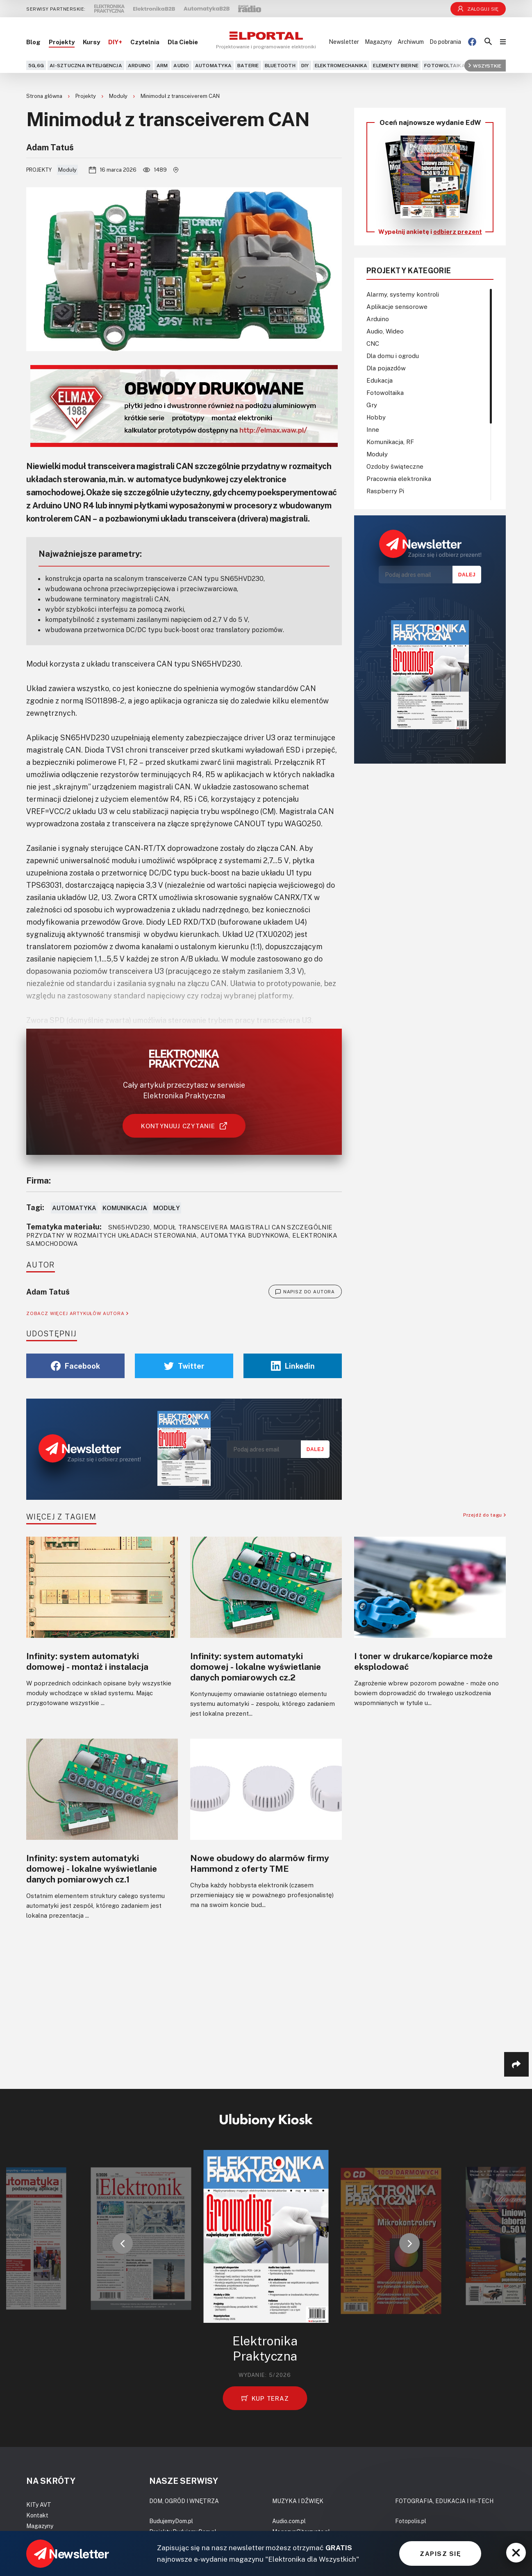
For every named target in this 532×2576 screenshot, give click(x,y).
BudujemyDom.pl (171, 2520)
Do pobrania (445, 41)
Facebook (75, 1366)
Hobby (376, 417)
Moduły (119, 96)
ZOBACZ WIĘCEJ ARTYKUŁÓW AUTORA (77, 1313)
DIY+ (115, 41)
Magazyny (378, 41)
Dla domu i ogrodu (392, 355)
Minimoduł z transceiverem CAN (180, 96)
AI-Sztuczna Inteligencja (86, 65)
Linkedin (293, 1366)
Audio (181, 65)
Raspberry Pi (385, 490)
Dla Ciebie (183, 41)
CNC (372, 343)
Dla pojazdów (386, 368)
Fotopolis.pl (410, 2520)
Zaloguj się (478, 9)
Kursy (91, 41)
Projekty (62, 41)
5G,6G (36, 65)
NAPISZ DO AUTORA (305, 1292)
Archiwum (411, 41)
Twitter (184, 1365)
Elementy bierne (395, 65)
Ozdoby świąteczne (394, 466)
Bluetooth (280, 65)
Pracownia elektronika (398, 478)
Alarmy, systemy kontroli (402, 294)
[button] (122, 2243)
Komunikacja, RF (390, 441)
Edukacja (379, 380)
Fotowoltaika (444, 65)
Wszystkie (484, 65)
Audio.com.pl (289, 2520)
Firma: (38, 1180)
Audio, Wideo (385, 331)
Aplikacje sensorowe (396, 306)
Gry (371, 404)
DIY (305, 65)
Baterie (248, 65)
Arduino (139, 65)
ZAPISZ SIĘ (440, 2553)
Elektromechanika (341, 65)
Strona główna (45, 96)
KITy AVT (38, 2504)
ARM (162, 65)
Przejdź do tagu (484, 1514)
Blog (33, 41)
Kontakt (37, 2515)
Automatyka (213, 65)
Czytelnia (144, 41)
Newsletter (344, 41)
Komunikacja (124, 1207)
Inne (372, 429)
